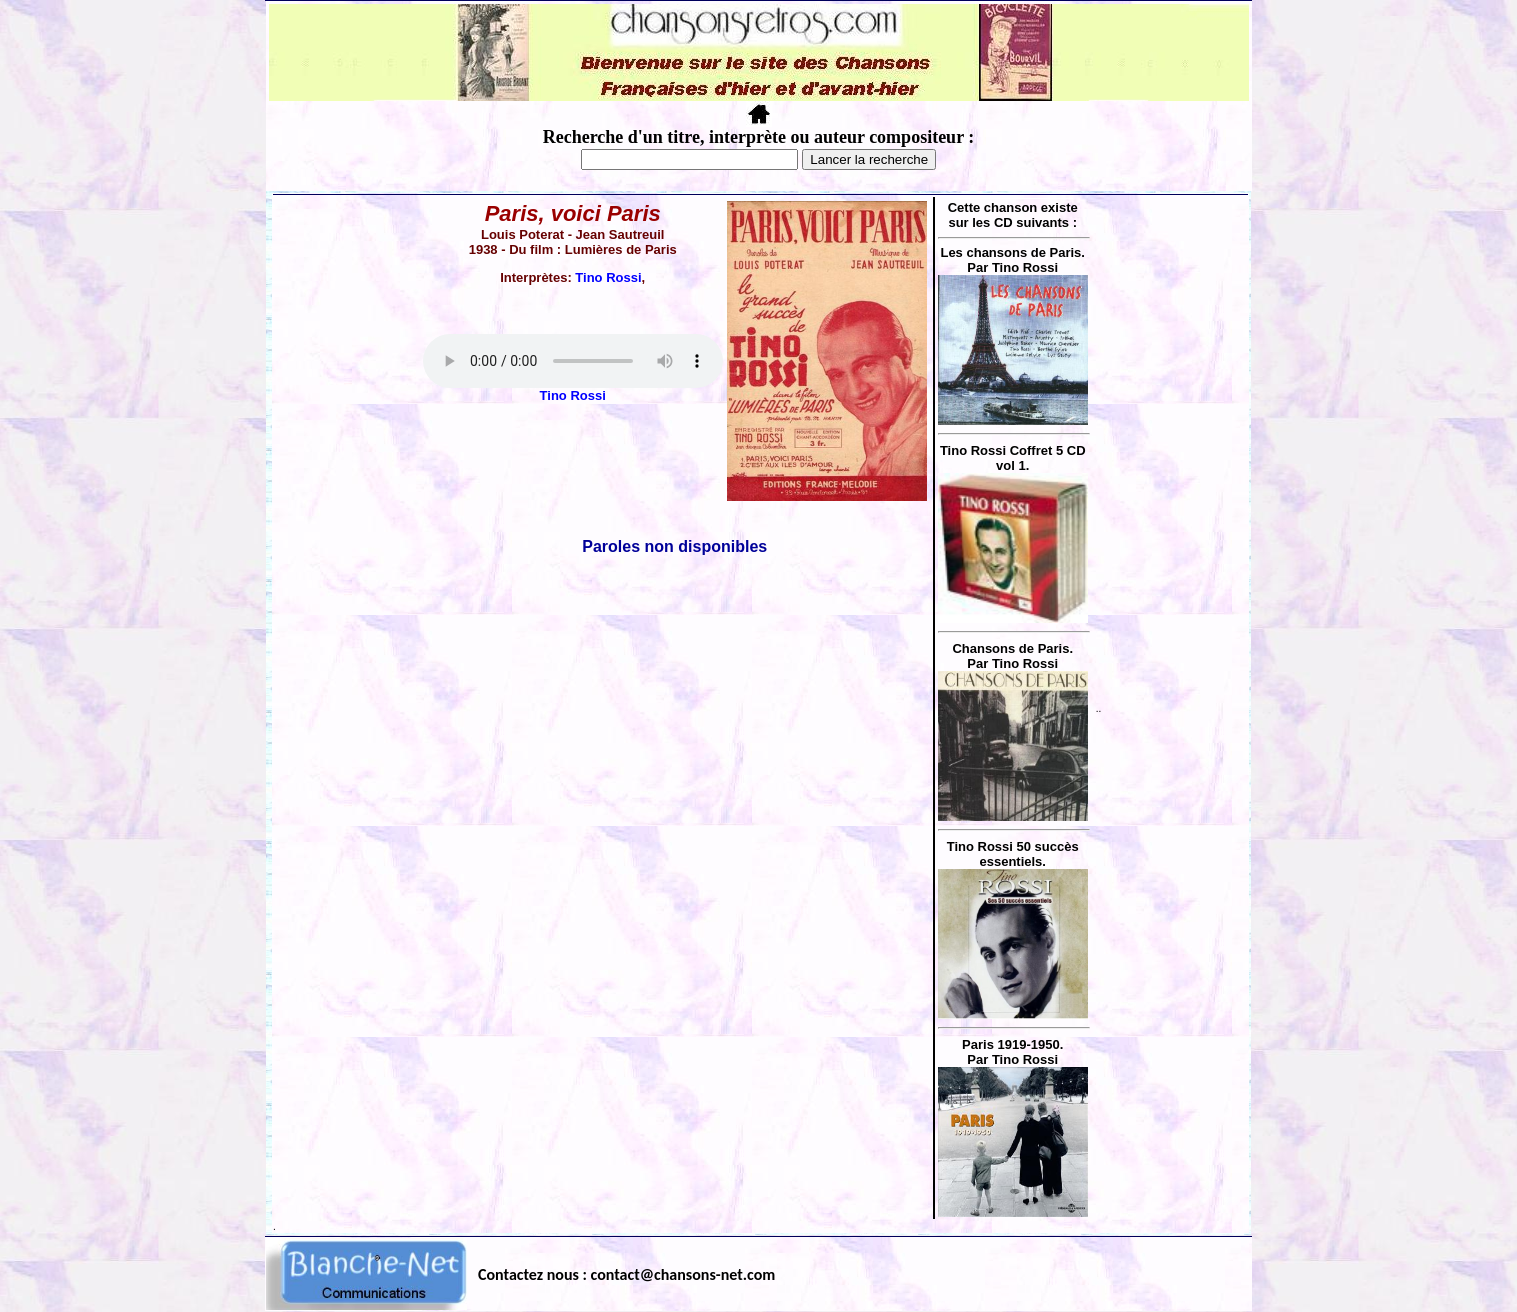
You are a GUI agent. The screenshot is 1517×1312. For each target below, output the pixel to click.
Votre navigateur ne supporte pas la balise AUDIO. (573, 361)
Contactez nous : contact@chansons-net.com (626, 1274)
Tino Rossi (608, 277)
